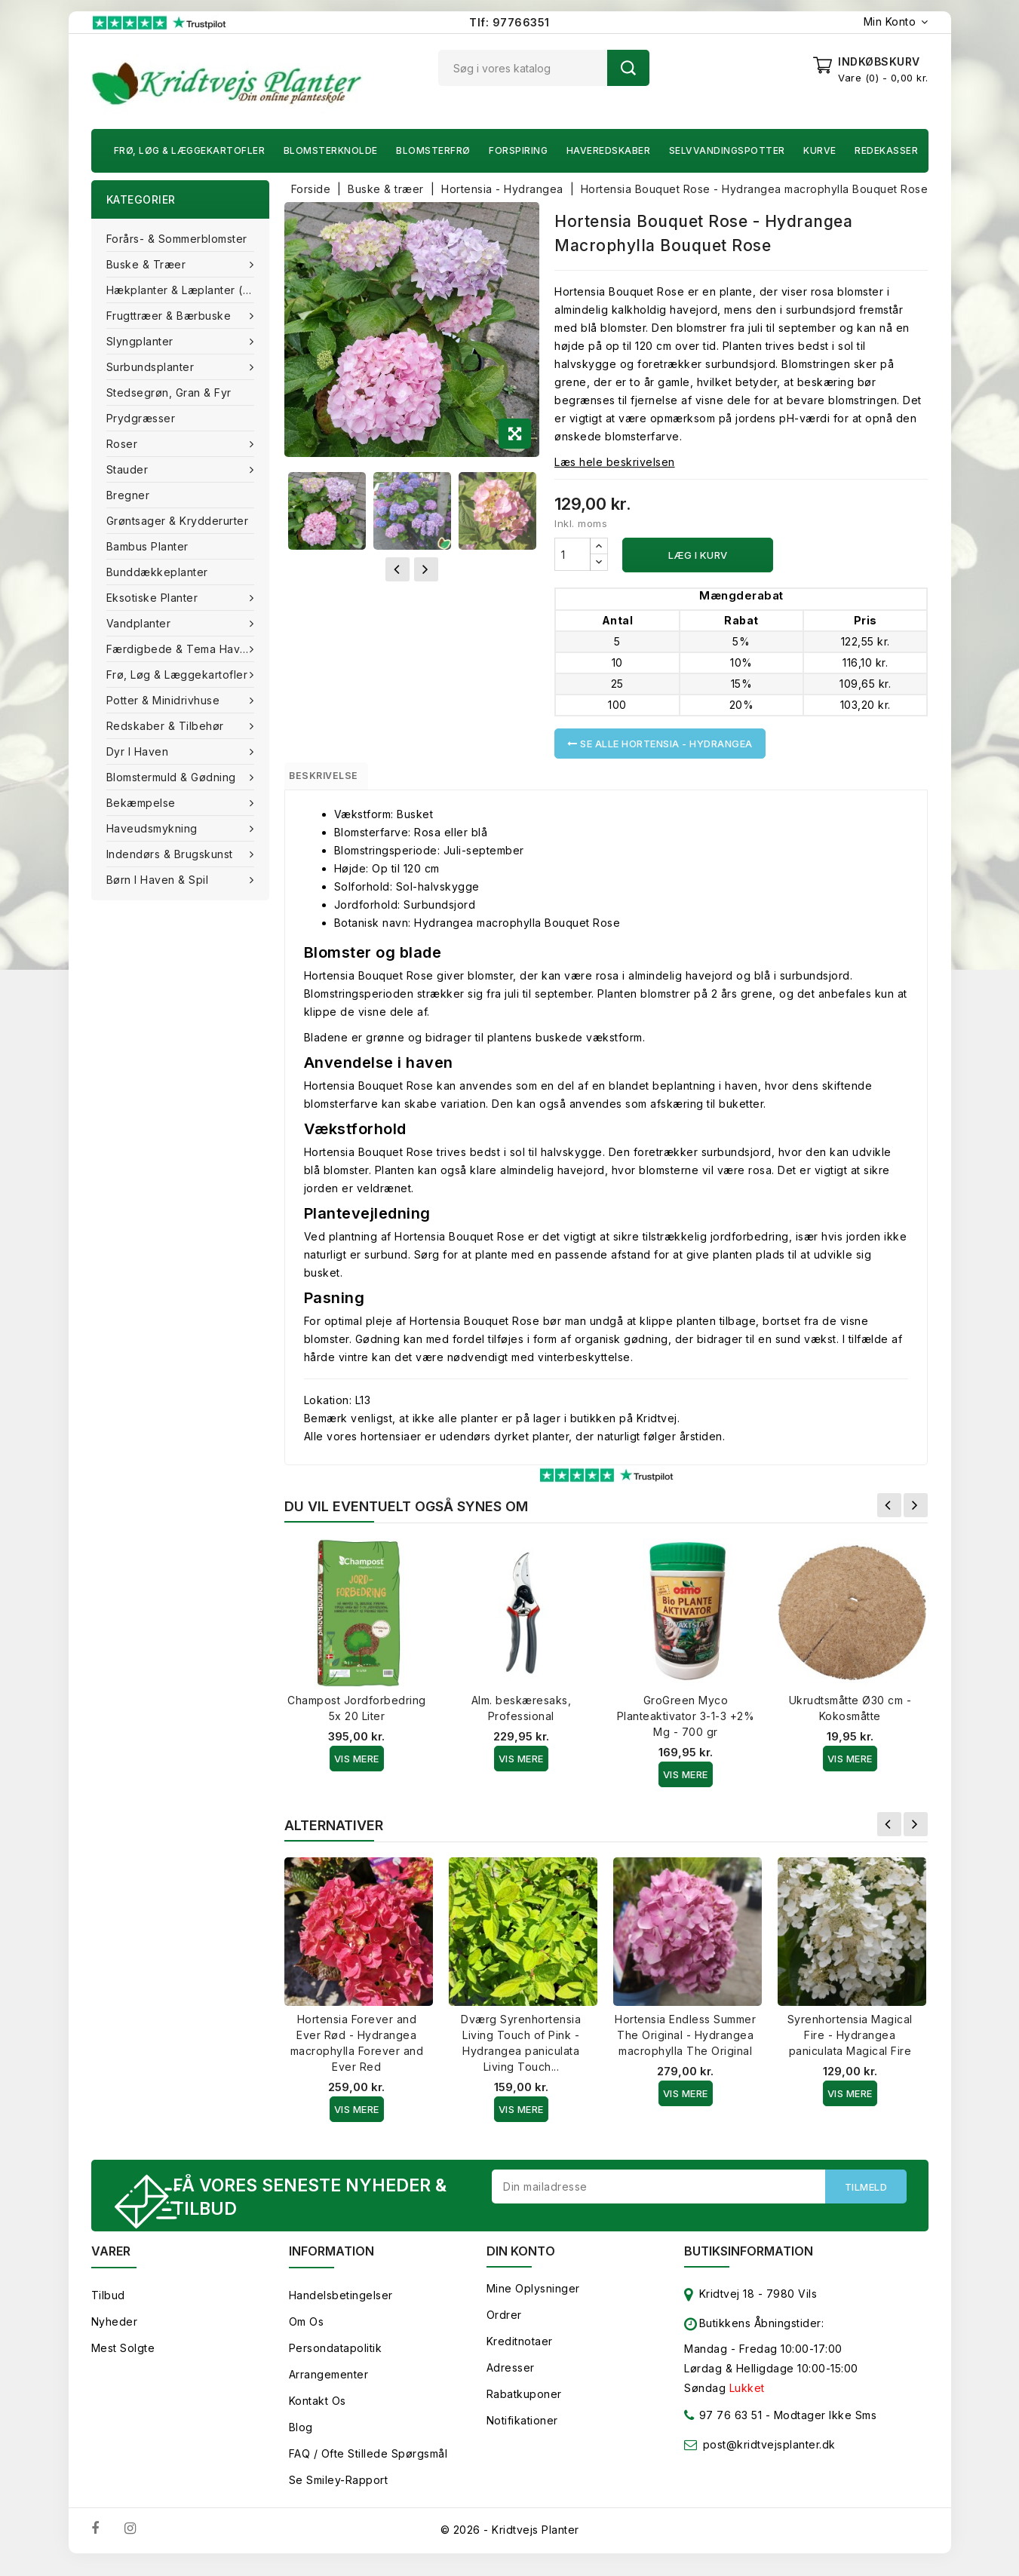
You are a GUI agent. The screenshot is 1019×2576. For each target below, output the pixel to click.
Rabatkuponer (524, 2405)
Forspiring (518, 150)
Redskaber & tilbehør (167, 725)
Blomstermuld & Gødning (173, 777)
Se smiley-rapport (338, 2491)
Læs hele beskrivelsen (614, 461)
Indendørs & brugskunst (171, 854)
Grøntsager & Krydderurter (177, 520)
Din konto (520, 2262)
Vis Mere (356, 1765)
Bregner (128, 495)
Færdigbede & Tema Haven (181, 648)
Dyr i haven (139, 751)
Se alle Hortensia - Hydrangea (660, 744)
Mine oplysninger (533, 2299)
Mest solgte (123, 2359)
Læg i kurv (698, 555)
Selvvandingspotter (727, 150)
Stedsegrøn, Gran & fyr (169, 392)
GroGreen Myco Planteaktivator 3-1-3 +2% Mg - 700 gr (686, 1722)
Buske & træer (147, 264)
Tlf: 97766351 (509, 22)
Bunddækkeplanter (157, 572)
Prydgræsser (141, 418)
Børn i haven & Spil (159, 879)
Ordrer (504, 2326)
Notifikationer (522, 2431)
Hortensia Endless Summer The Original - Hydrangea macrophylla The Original (685, 2041)
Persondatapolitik (335, 2359)
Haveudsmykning (153, 828)
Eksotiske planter (153, 597)
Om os (306, 2332)
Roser (123, 443)
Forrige (889, 1512)
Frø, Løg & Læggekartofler (189, 150)
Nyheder (114, 2332)
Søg (628, 68)
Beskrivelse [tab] (338, 779)
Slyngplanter (141, 341)
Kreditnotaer (519, 2352)
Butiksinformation (748, 2262)
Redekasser (886, 150)
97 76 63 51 (723, 2429)
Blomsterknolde (331, 150)
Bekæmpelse (143, 802)
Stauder (129, 469)
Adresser (510, 2378)
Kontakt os (317, 2412)
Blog (301, 2438)
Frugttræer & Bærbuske (170, 315)
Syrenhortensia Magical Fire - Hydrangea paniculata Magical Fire (850, 2041)
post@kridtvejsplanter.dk (769, 2455)
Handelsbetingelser (341, 2306)
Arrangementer (329, 2385)
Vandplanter (140, 623)
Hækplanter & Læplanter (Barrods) (187, 290)
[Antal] (572, 554)
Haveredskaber (608, 150)
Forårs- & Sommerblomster (176, 238)
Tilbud (108, 2306)
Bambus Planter (147, 546)
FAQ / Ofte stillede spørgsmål (368, 2464)
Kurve (819, 150)
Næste (916, 1512)
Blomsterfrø (433, 150)
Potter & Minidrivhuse (164, 700)
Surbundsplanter (152, 366)
